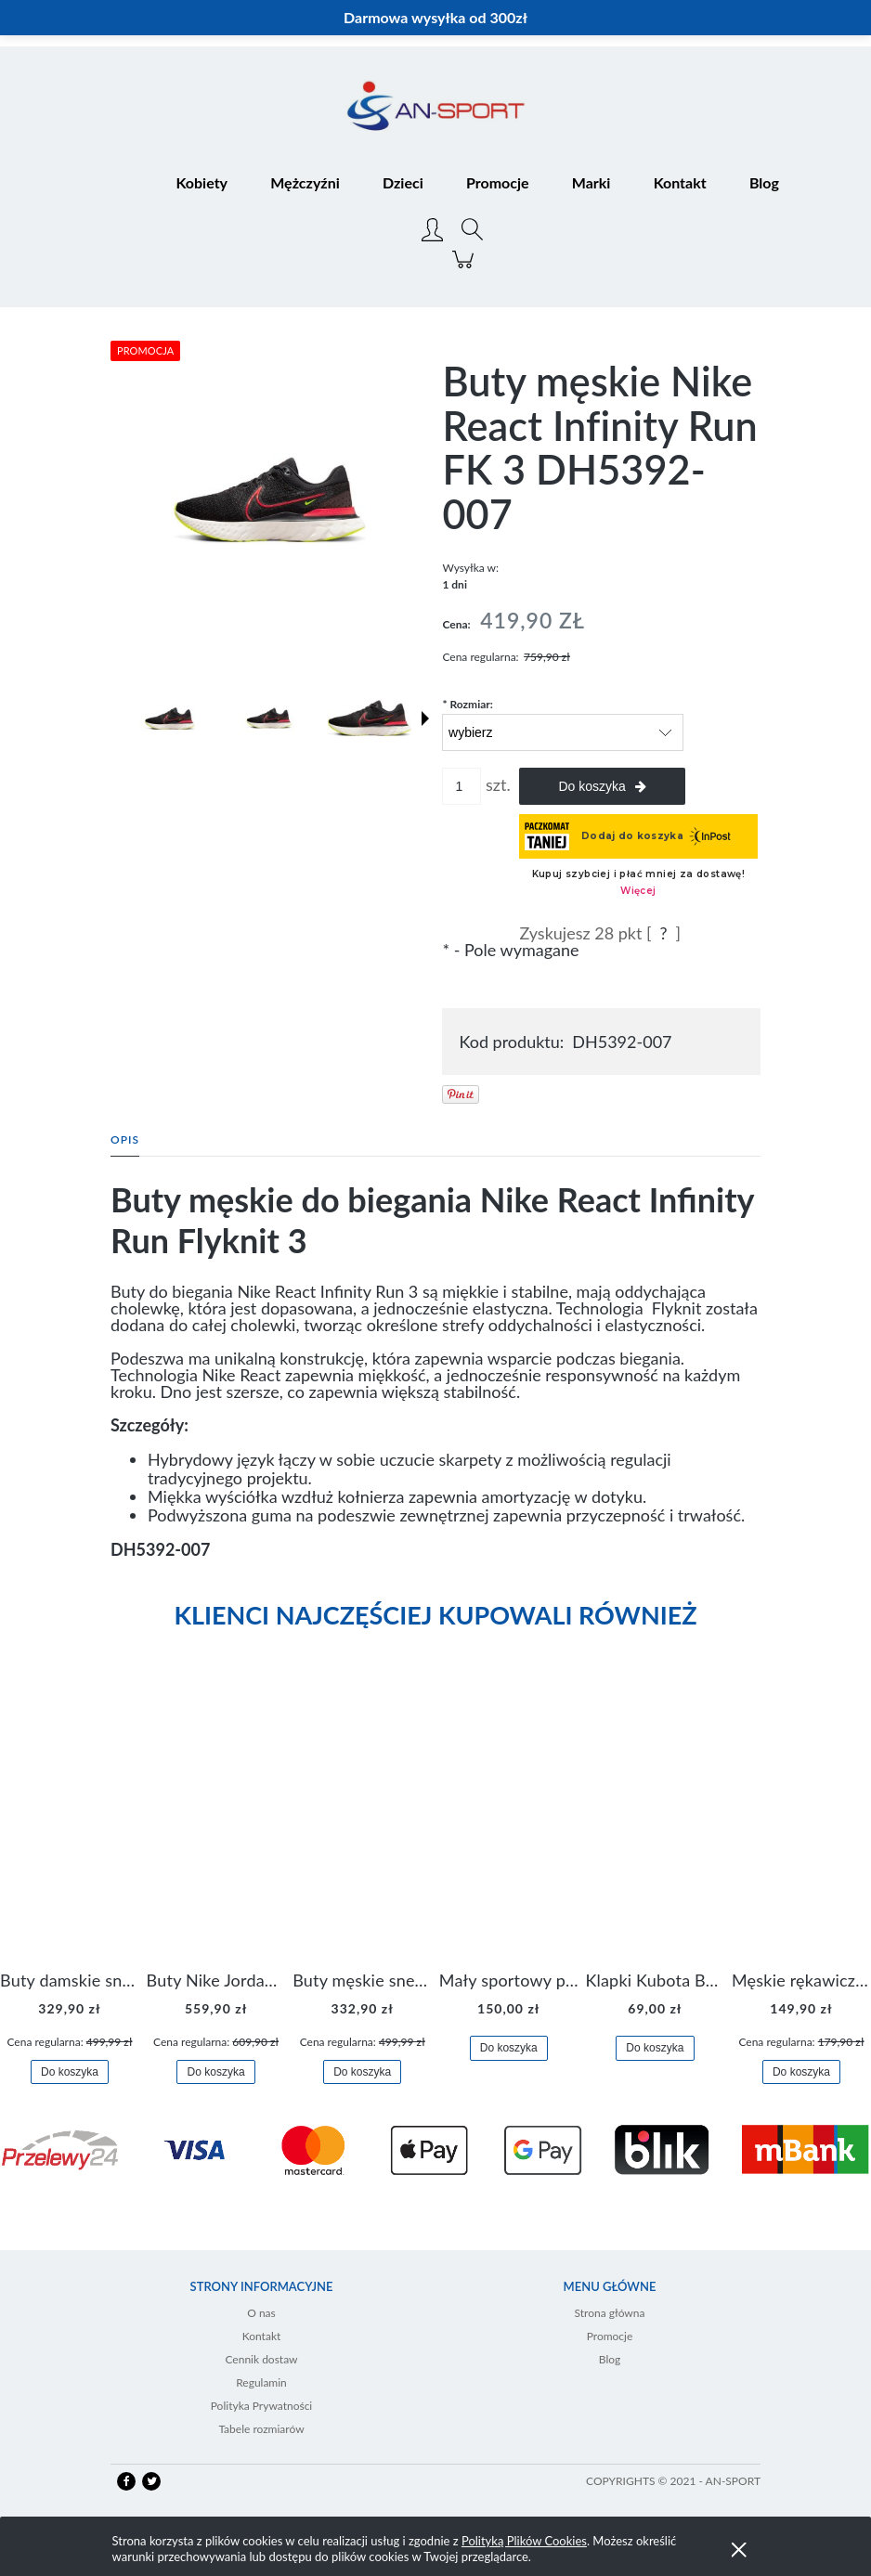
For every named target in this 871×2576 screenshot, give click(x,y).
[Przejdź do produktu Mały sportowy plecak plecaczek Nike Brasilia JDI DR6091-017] (508, 1827)
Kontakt (261, 2336)
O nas (261, 2313)
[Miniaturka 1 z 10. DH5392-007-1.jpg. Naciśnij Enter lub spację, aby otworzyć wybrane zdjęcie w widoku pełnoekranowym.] (170, 718)
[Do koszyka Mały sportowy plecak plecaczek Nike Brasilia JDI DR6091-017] (509, 2048)
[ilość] (461, 786)
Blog (609, 2359)
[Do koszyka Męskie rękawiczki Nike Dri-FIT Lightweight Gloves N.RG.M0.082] (801, 2072)
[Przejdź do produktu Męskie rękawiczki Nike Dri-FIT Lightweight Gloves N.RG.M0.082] (801, 1827)
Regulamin (261, 2382)
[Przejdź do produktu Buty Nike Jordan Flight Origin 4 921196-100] (216, 1827)
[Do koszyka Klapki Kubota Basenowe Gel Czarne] (655, 2048)
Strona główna (610, 2313)
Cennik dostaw (261, 2359)
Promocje (610, 2336)
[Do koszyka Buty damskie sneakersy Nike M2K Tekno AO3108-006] (70, 2072)
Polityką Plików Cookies (524, 2540)
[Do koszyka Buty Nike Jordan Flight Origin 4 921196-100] (215, 2072)
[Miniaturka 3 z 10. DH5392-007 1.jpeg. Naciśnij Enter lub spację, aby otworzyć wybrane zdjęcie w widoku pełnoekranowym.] (369, 718)
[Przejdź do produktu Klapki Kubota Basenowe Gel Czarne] (654, 1827)
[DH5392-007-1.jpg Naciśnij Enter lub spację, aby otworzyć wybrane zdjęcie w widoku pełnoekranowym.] (269, 500)
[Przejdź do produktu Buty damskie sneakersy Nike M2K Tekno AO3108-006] (69, 1827)
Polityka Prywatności (262, 2406)
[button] (425, 718)
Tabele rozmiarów (261, 2429)
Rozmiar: (467, 704)
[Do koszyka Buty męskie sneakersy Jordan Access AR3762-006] (362, 2072)
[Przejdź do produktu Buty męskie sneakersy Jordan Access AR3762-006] (362, 1827)
